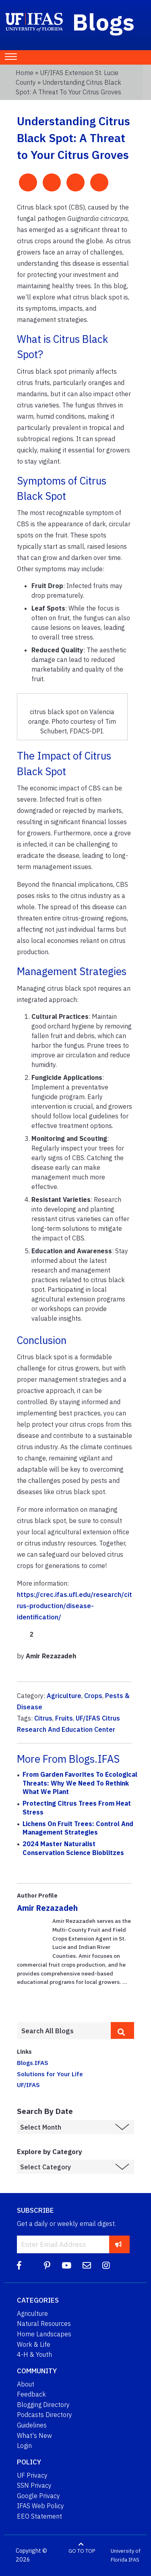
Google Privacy (38, 2496)
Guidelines (32, 2425)
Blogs (103, 21)
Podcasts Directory (44, 2415)
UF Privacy (32, 2475)
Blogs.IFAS (32, 2063)
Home (24, 73)
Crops (93, 1696)
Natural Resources (44, 2323)
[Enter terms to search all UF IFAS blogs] (64, 2031)
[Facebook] (19, 2265)
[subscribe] (118, 2244)
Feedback (31, 2394)
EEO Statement (39, 2516)
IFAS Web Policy (40, 2506)
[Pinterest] (47, 2265)
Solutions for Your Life (50, 2074)
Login (24, 2446)
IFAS (133, 2559)
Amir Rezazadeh (47, 1908)
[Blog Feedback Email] (87, 2265)
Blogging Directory (43, 2405)
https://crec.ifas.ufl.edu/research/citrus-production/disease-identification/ (74, 1605)
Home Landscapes (44, 2334)
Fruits (64, 1718)
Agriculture (64, 1696)
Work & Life (33, 2344)
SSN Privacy (34, 2485)
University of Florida (126, 2555)
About (25, 2384)
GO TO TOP (81, 2550)
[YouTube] (66, 2265)
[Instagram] (106, 2265)
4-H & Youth (34, 2354)
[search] (122, 2030)
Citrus (43, 1718)
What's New (34, 2435)
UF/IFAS (28, 2085)
